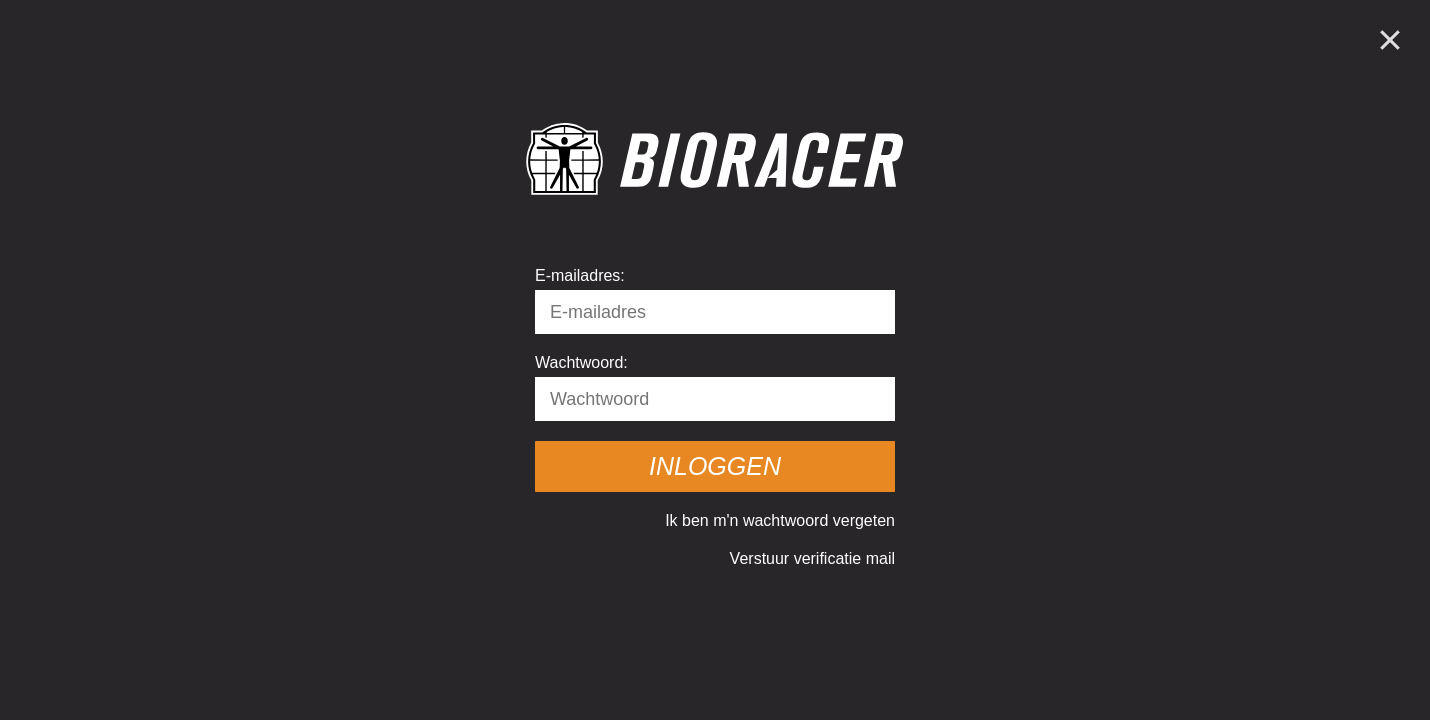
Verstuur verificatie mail (812, 558)
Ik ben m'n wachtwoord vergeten (780, 520)
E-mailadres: (580, 275)
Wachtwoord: (581, 362)
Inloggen (715, 466)
